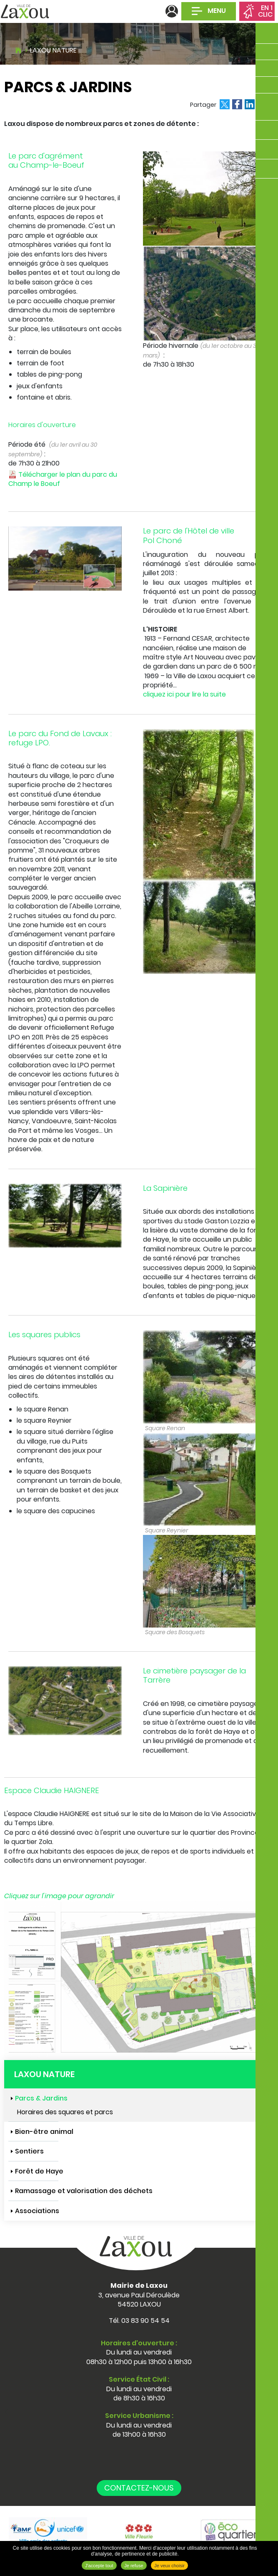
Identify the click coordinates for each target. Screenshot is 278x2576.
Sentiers (29, 2151)
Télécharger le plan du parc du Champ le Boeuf (62, 479)
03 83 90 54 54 (145, 2320)
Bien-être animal (44, 2131)
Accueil (18, 49)
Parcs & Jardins (41, 2098)
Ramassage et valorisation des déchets (84, 2191)
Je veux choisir (169, 2565)
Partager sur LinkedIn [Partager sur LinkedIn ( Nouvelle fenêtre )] (250, 104)
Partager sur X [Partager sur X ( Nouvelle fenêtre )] (225, 104)
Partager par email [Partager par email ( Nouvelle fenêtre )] (262, 104)
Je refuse (133, 2565)
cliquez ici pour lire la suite (184, 694)
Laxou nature (53, 50)
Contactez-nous (139, 2488)
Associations (37, 2211)
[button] (65, 558)
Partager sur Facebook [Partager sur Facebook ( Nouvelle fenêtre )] (237, 104)
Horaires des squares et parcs (65, 2112)
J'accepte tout (99, 2565)
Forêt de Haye (39, 2171)
